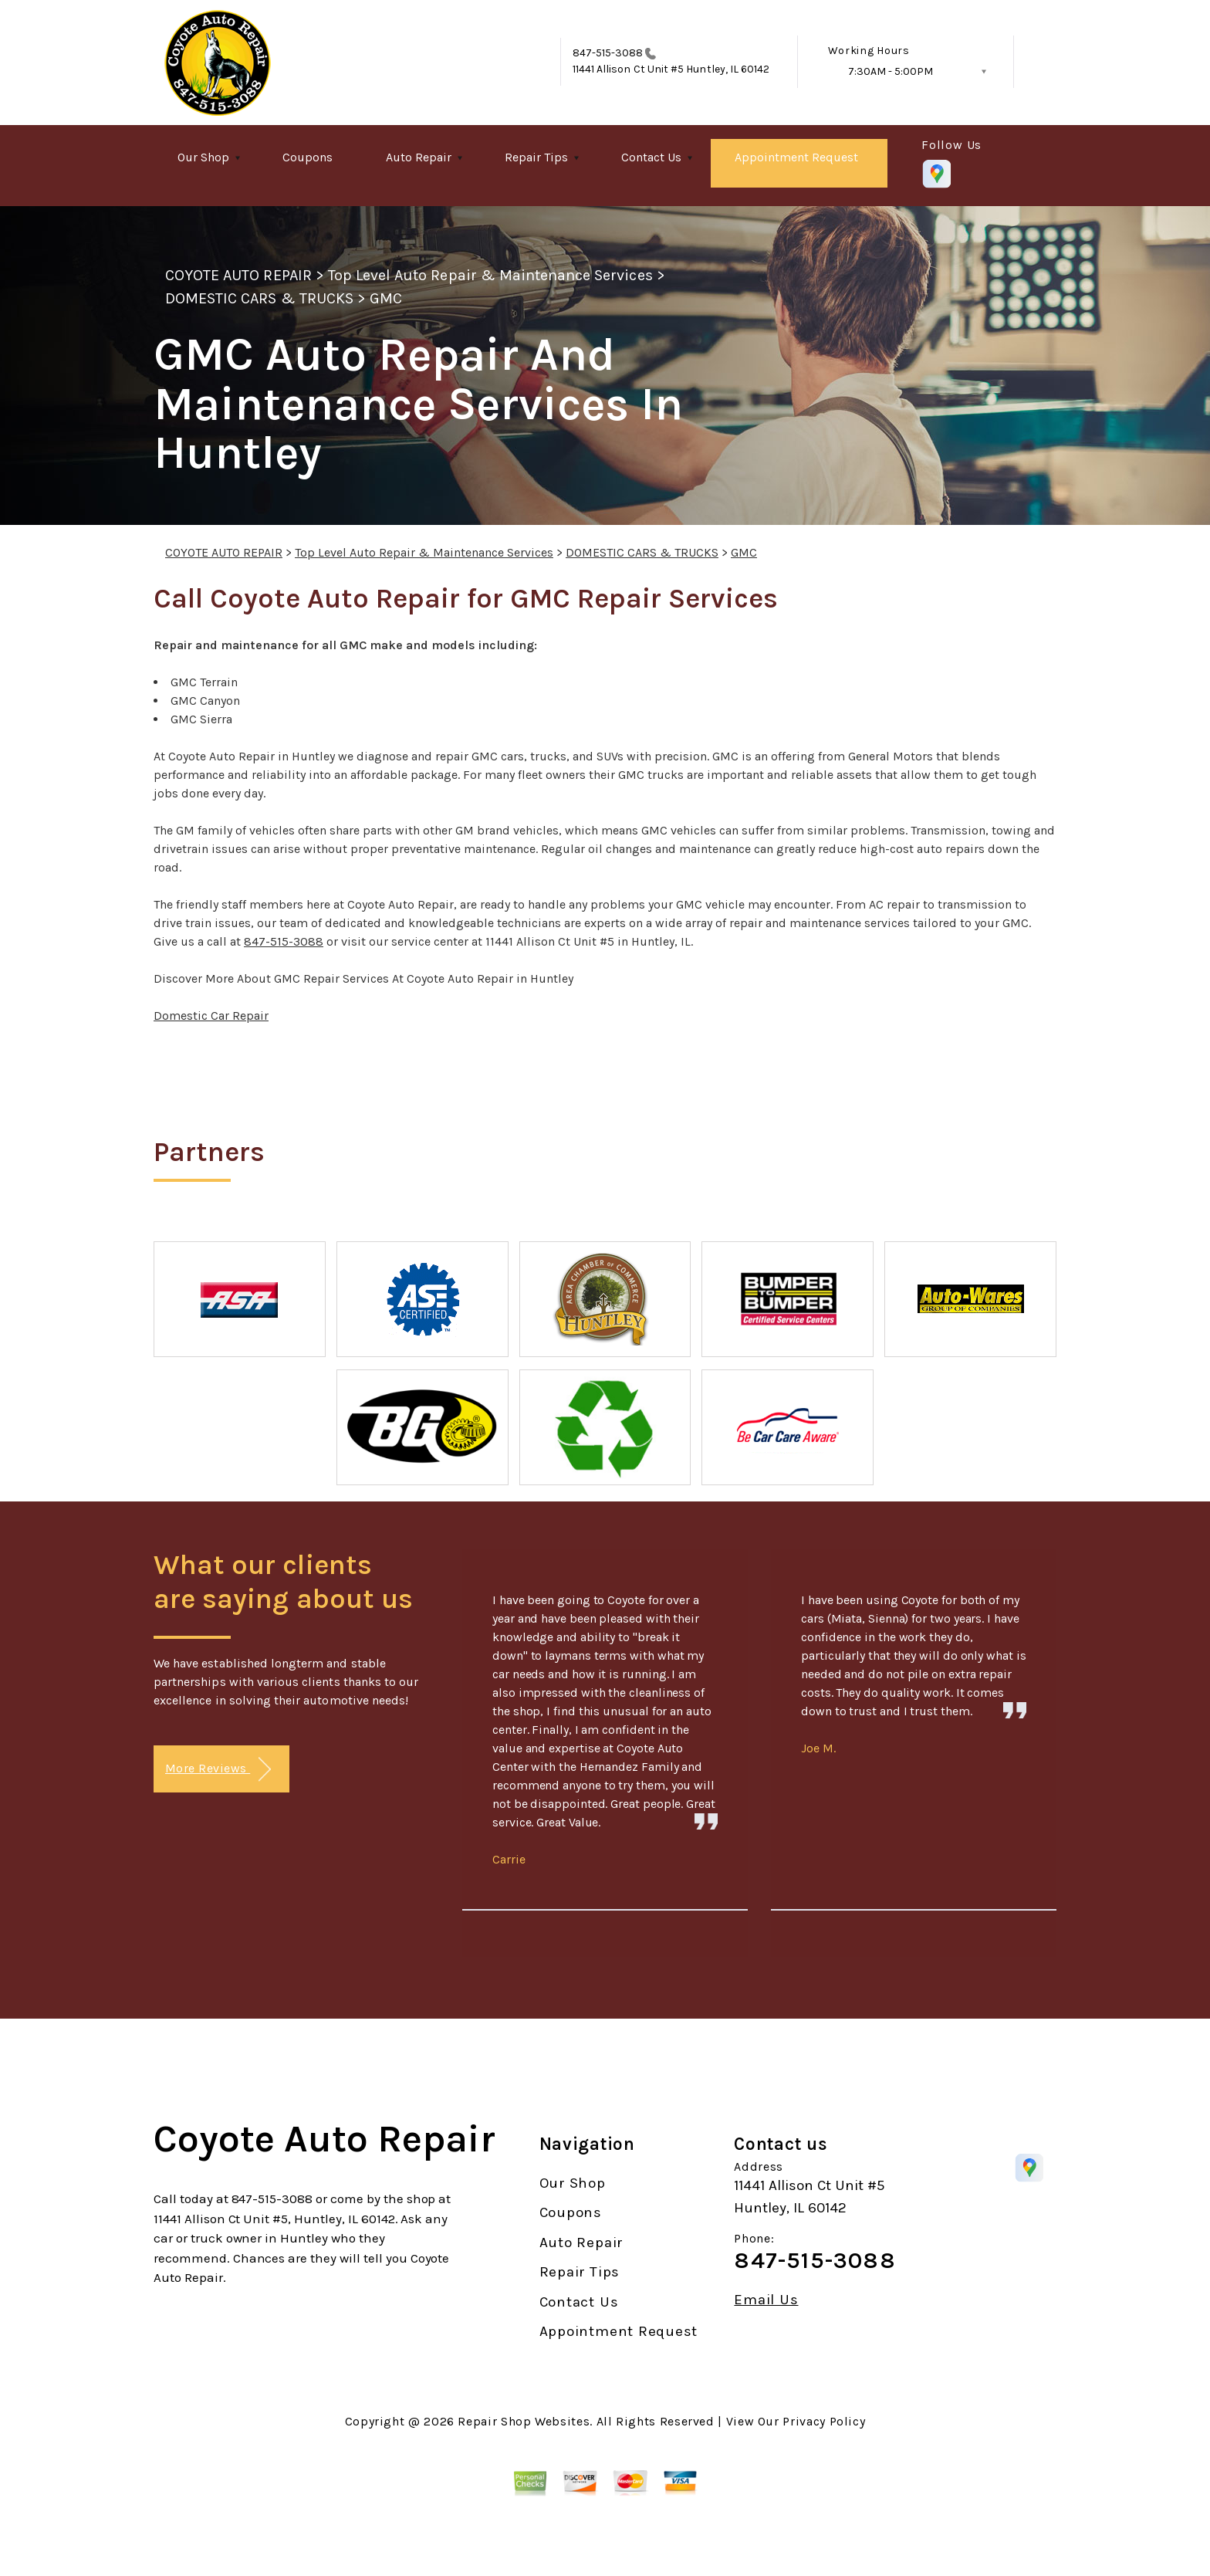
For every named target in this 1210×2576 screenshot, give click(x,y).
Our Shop (203, 157)
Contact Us (651, 157)
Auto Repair (418, 157)
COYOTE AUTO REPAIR (238, 275)
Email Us (766, 2300)
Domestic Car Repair (211, 1015)
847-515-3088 (608, 52)
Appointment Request (796, 157)
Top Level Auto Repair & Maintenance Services (490, 275)
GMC (386, 298)
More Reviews (218, 1769)
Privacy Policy (823, 2421)
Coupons (307, 157)
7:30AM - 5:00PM (890, 71)
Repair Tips (536, 157)
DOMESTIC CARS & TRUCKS (259, 298)
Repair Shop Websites (524, 2421)
